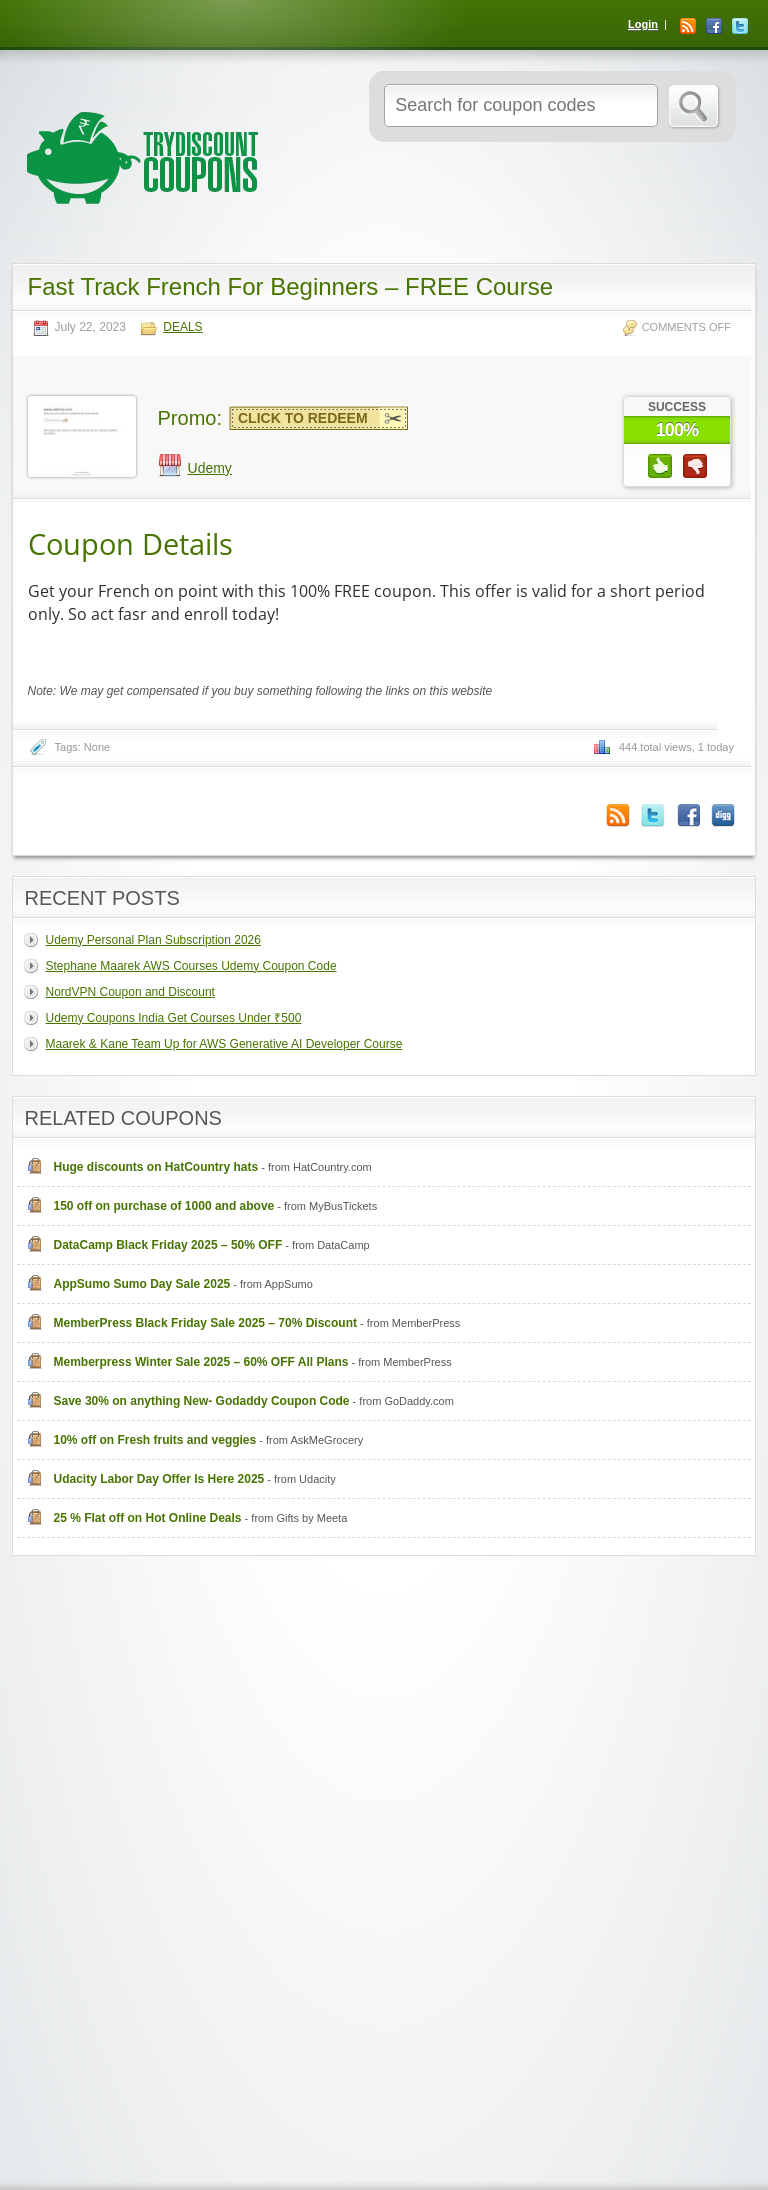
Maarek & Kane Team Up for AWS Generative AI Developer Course (224, 1044)
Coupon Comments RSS (618, 815)
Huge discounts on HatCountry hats (156, 1167)
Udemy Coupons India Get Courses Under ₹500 (174, 1018)
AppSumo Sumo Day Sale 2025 (142, 1284)
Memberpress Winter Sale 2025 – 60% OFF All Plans (201, 1362)
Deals (182, 327)
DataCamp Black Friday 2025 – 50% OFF (168, 1245)
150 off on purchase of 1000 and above (164, 1206)
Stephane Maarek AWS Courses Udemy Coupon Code (191, 966)
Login (643, 24)
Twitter (740, 26)
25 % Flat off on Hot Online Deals (148, 1518)
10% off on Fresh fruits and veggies (155, 1440)
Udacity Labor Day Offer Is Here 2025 (159, 1479)
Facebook (714, 26)
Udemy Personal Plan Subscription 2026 (153, 940)
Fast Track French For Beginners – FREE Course (291, 286)
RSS (688, 26)
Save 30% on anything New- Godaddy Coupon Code (202, 1401)
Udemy (210, 468)
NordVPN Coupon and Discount (130, 992)
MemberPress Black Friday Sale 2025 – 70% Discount (206, 1323)
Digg (723, 815)
